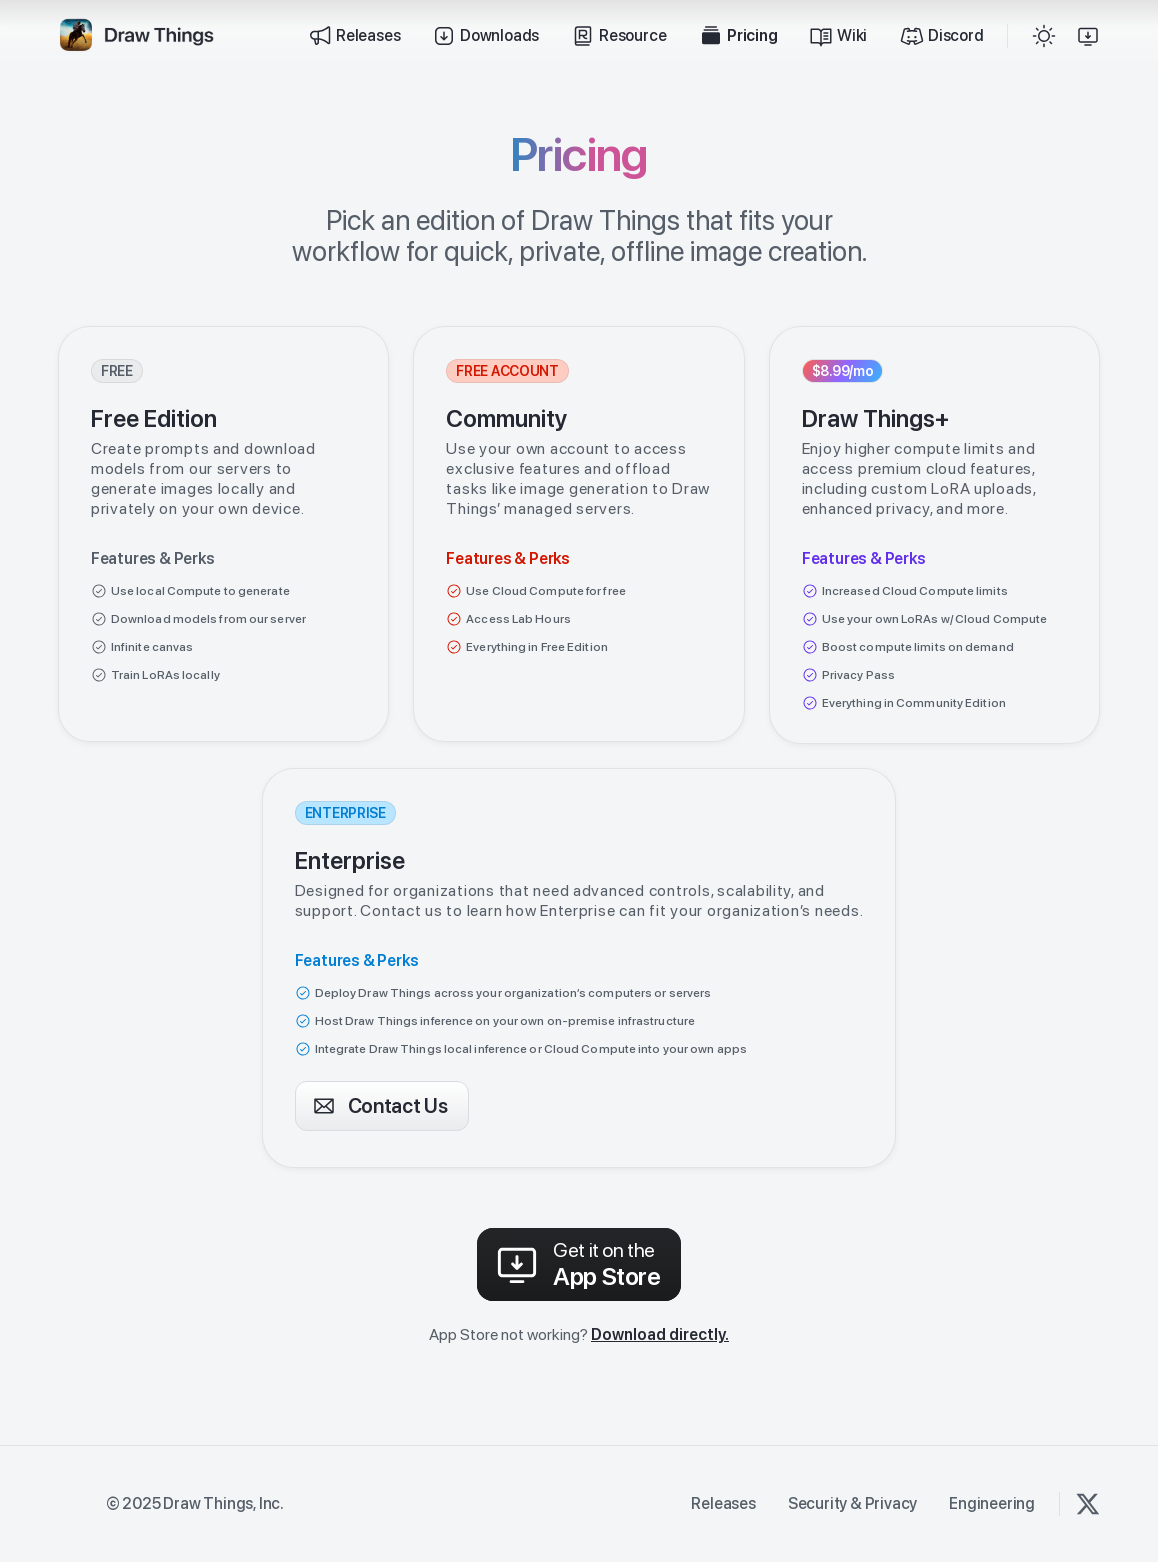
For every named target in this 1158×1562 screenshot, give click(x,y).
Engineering (992, 1503)
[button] (1044, 36)
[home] (136, 36)
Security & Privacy (852, 1503)
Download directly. (660, 1334)
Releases (723, 1503)
